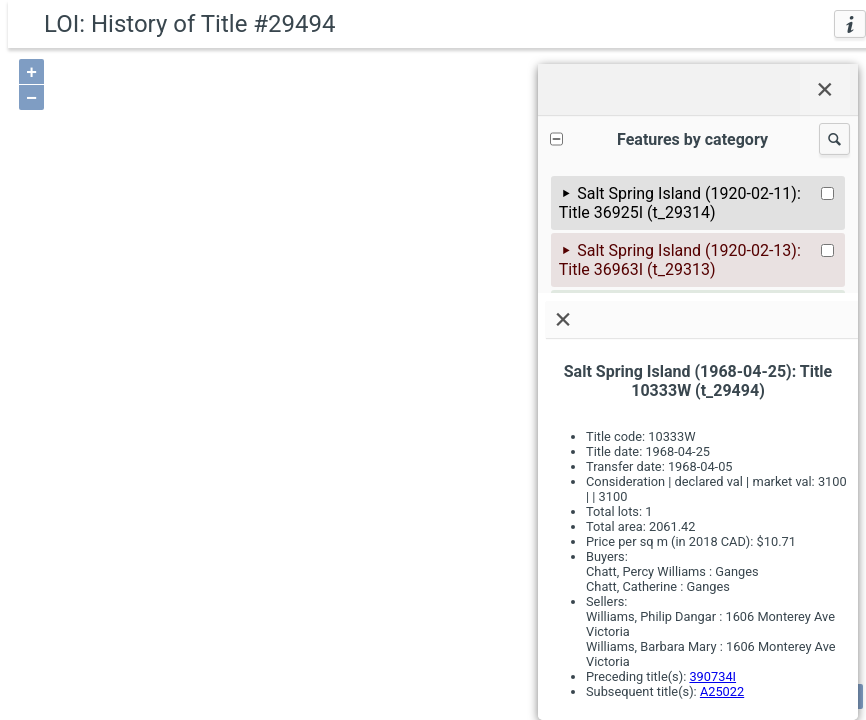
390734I (712, 676)
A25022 (722, 691)
